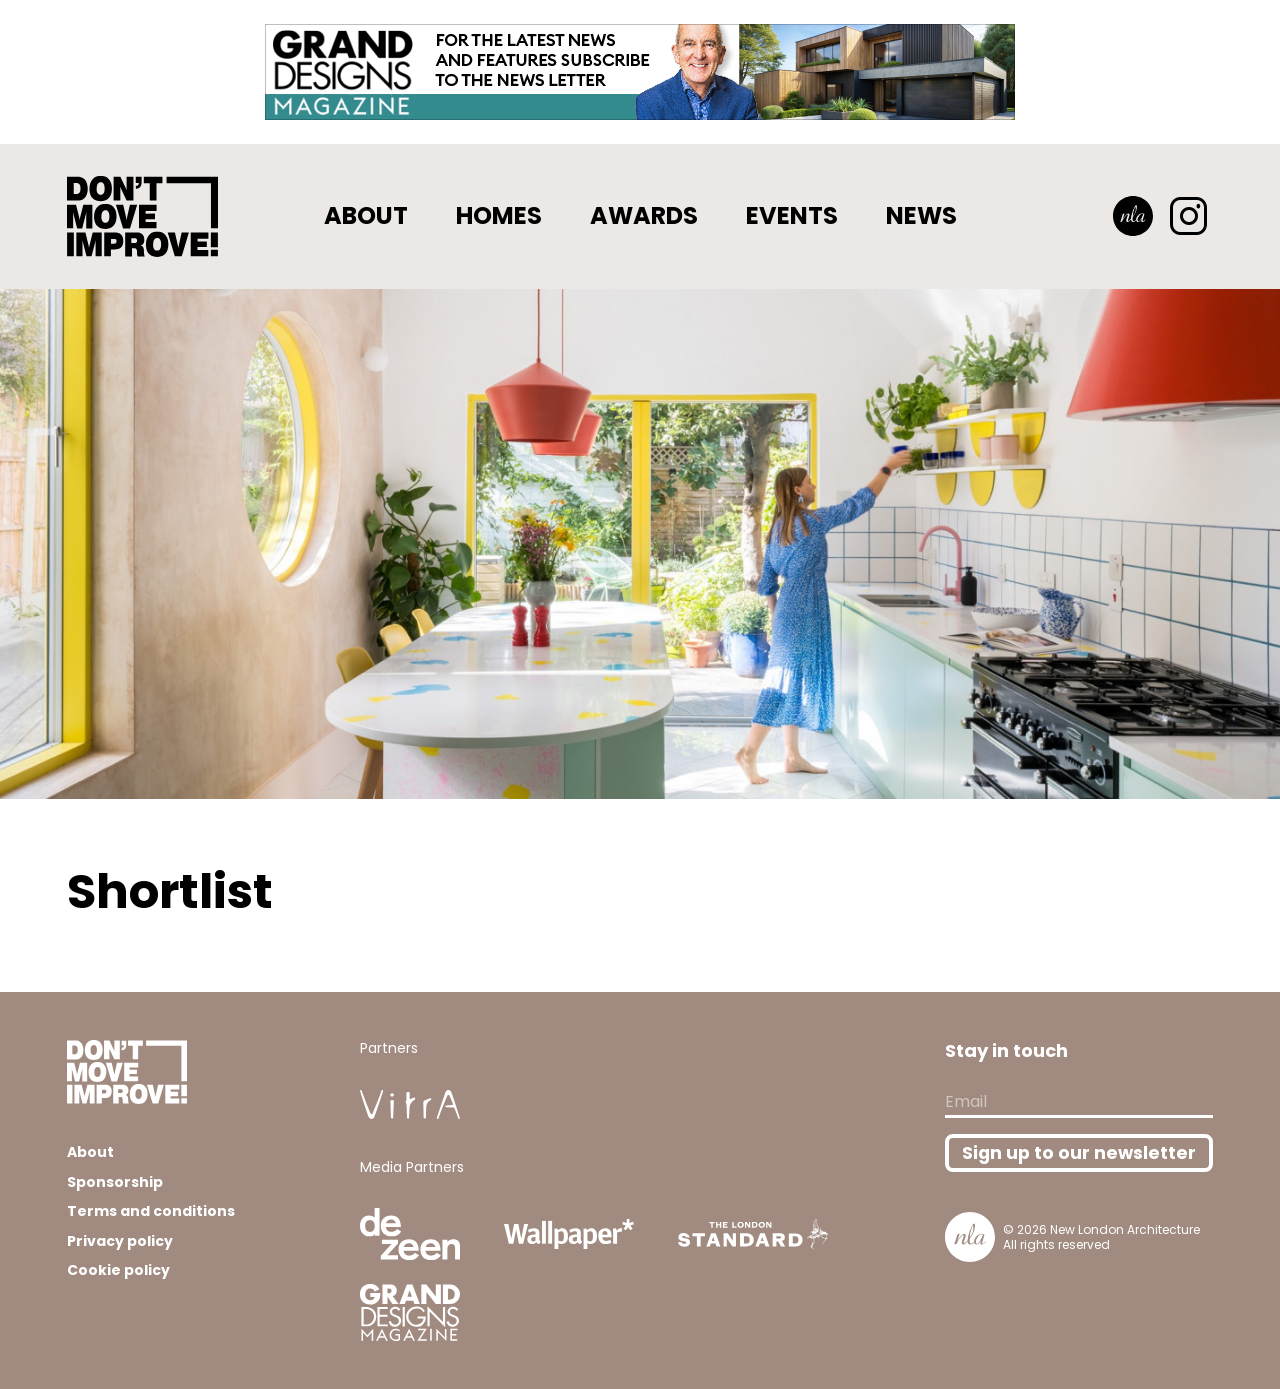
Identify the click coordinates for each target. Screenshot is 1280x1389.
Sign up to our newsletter (1079, 1153)
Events (792, 215)
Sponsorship (115, 1182)
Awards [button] (644, 215)
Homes (499, 215)
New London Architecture (1125, 1229)
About (366, 215)
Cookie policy (118, 1270)
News (921, 215)
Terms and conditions (151, 1211)
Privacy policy (120, 1241)
